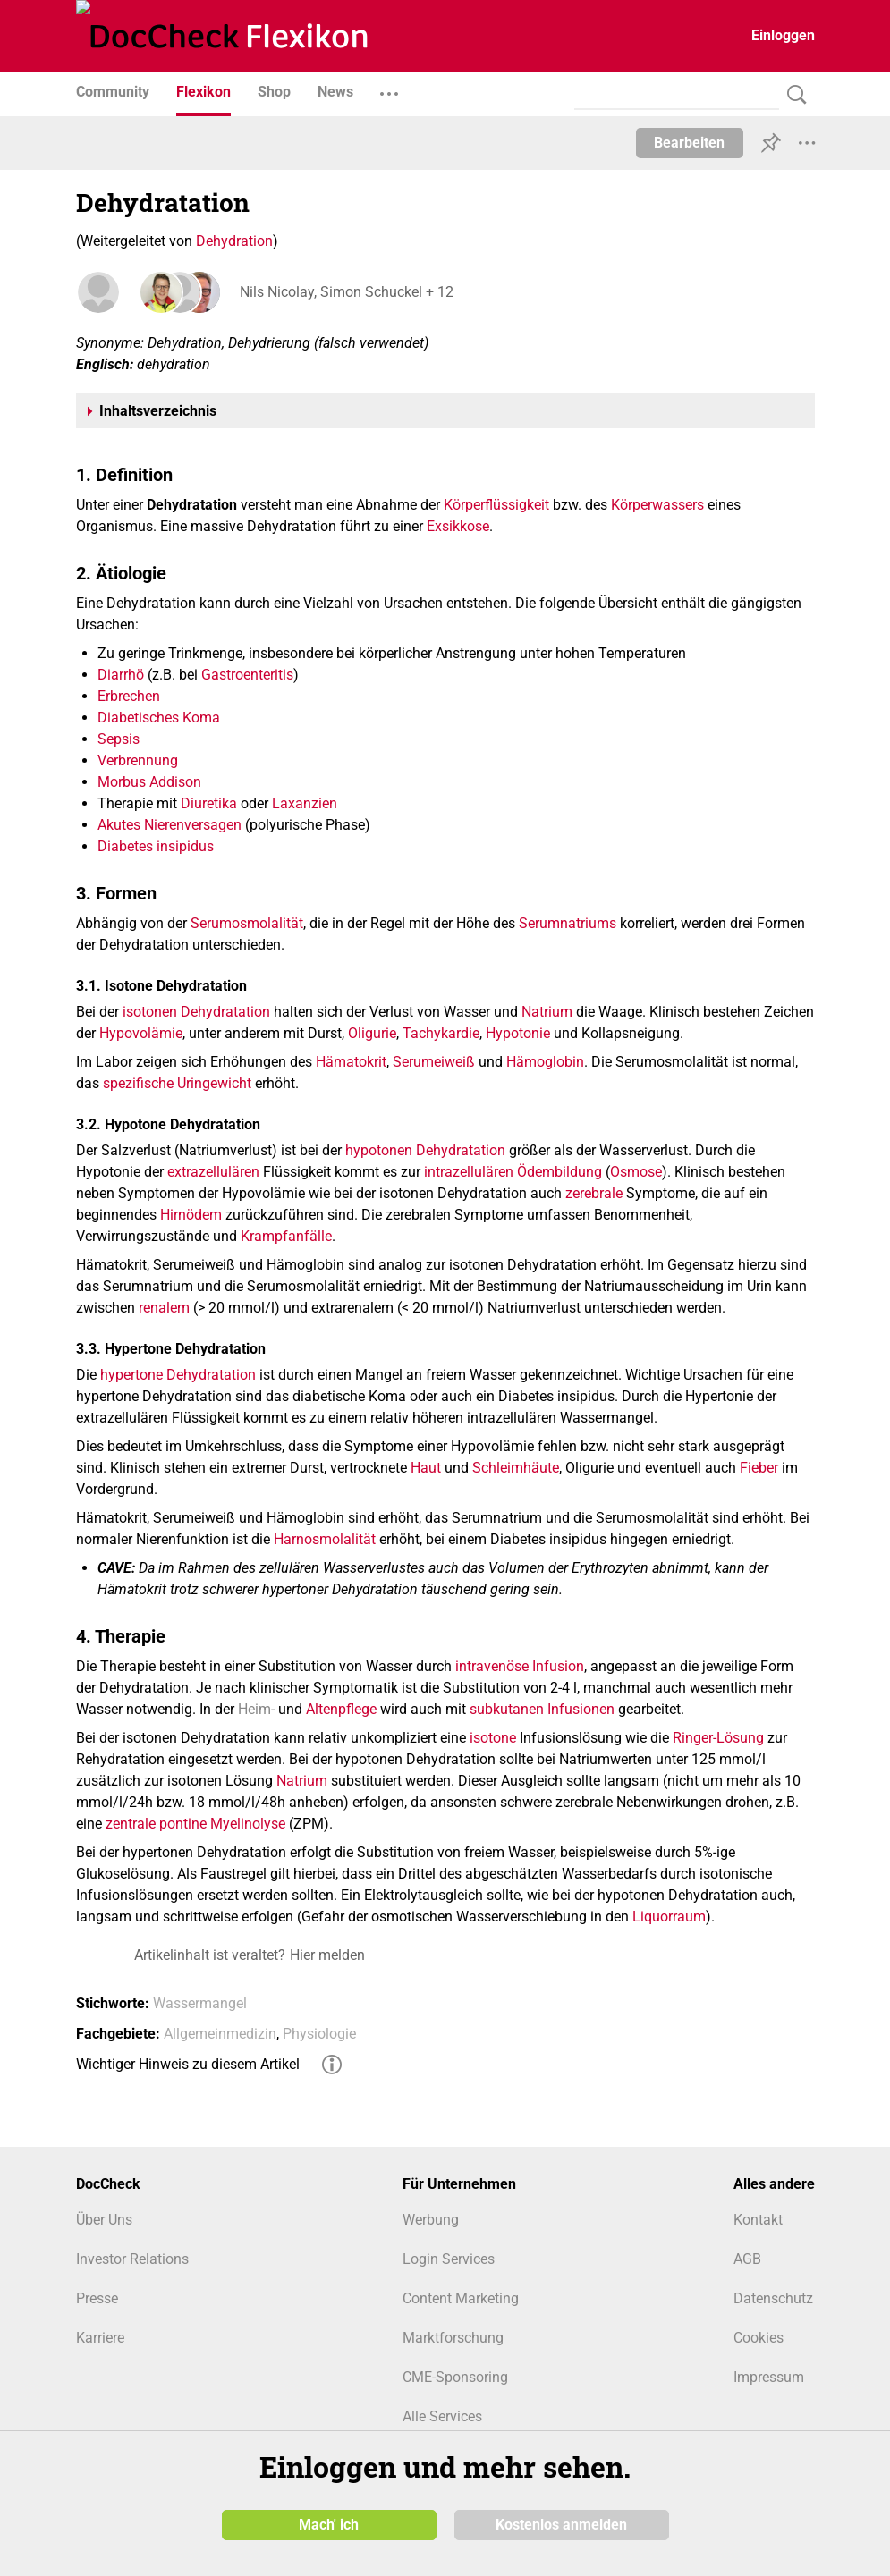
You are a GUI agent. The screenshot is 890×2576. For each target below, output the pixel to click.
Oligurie (372, 1033)
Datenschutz (773, 2298)
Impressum (768, 2377)
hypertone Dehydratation (178, 1374)
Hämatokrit (351, 1061)
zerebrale (594, 1193)
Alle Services (442, 2416)
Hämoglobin (545, 1061)
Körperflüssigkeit (496, 504)
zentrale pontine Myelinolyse (195, 1823)
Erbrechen (128, 696)
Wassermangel (200, 2003)
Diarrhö (120, 674)
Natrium (546, 1011)
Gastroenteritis (247, 674)
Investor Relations (132, 2259)
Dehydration (234, 240)
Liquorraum (669, 1916)
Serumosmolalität (247, 923)
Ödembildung (559, 1171)
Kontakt (758, 2219)
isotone (493, 1737)
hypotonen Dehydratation (425, 1150)
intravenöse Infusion (519, 1666)
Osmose (636, 1171)
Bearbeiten (689, 142)
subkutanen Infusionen (542, 1709)
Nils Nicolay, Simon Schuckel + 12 (344, 291)
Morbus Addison (149, 781)
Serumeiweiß (434, 1061)
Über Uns (104, 2219)
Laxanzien (304, 803)
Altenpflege (341, 1709)
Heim (254, 1709)
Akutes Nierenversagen (169, 824)
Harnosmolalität (325, 1539)
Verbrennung (137, 760)
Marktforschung (453, 2337)
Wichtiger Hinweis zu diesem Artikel (188, 2064)
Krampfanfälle (286, 1236)
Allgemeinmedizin (220, 2033)
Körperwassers (657, 504)
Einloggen (783, 35)
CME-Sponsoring (455, 2377)
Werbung (431, 2219)
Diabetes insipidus (155, 846)
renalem (164, 1307)
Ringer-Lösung (718, 1737)
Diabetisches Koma (158, 717)
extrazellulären (213, 1171)
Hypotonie (518, 1033)
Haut (426, 1467)
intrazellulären (468, 1171)
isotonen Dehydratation (196, 1011)
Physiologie (319, 2033)
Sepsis (118, 739)
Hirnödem (191, 1214)
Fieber (759, 1467)
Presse (97, 2298)
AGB (747, 2259)
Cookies (758, 2337)
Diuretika (209, 803)
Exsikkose (458, 526)
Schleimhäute (515, 1467)
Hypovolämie (140, 1033)
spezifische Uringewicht (177, 1083)
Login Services (449, 2259)
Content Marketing (461, 2298)
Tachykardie (441, 1033)
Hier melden (327, 1955)
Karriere (100, 2337)
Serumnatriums (567, 923)
